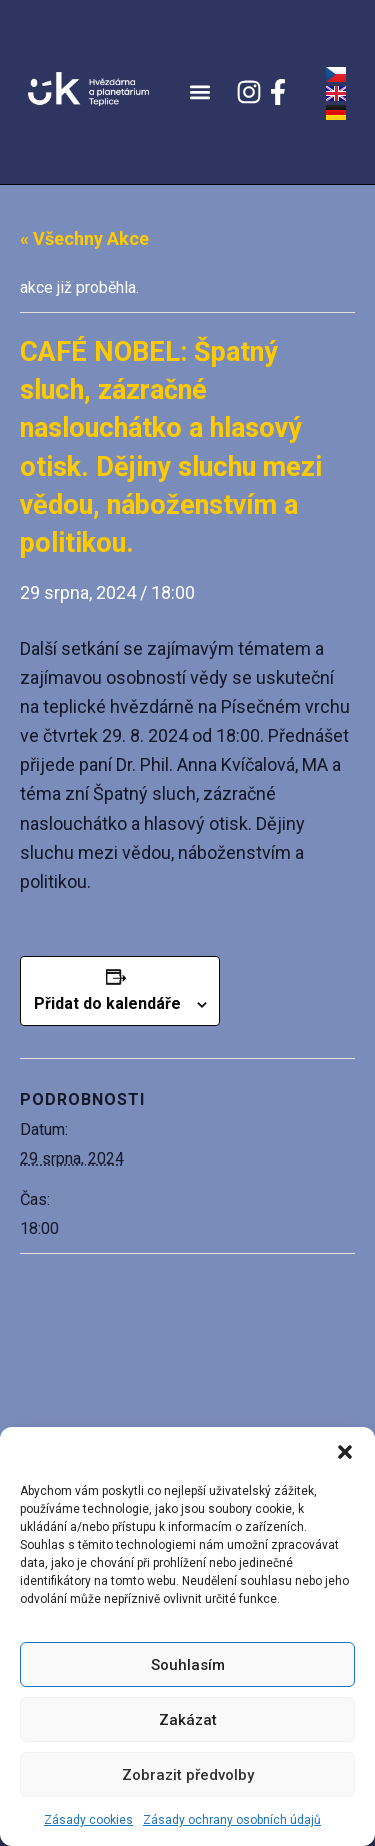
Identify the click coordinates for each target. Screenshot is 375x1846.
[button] (345, 1452)
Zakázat (188, 1720)
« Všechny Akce (84, 238)
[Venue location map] (187, 1398)
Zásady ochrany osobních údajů (232, 1820)
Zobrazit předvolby (188, 1775)
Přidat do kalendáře (107, 1003)
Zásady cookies (88, 1820)
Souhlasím (188, 1665)
